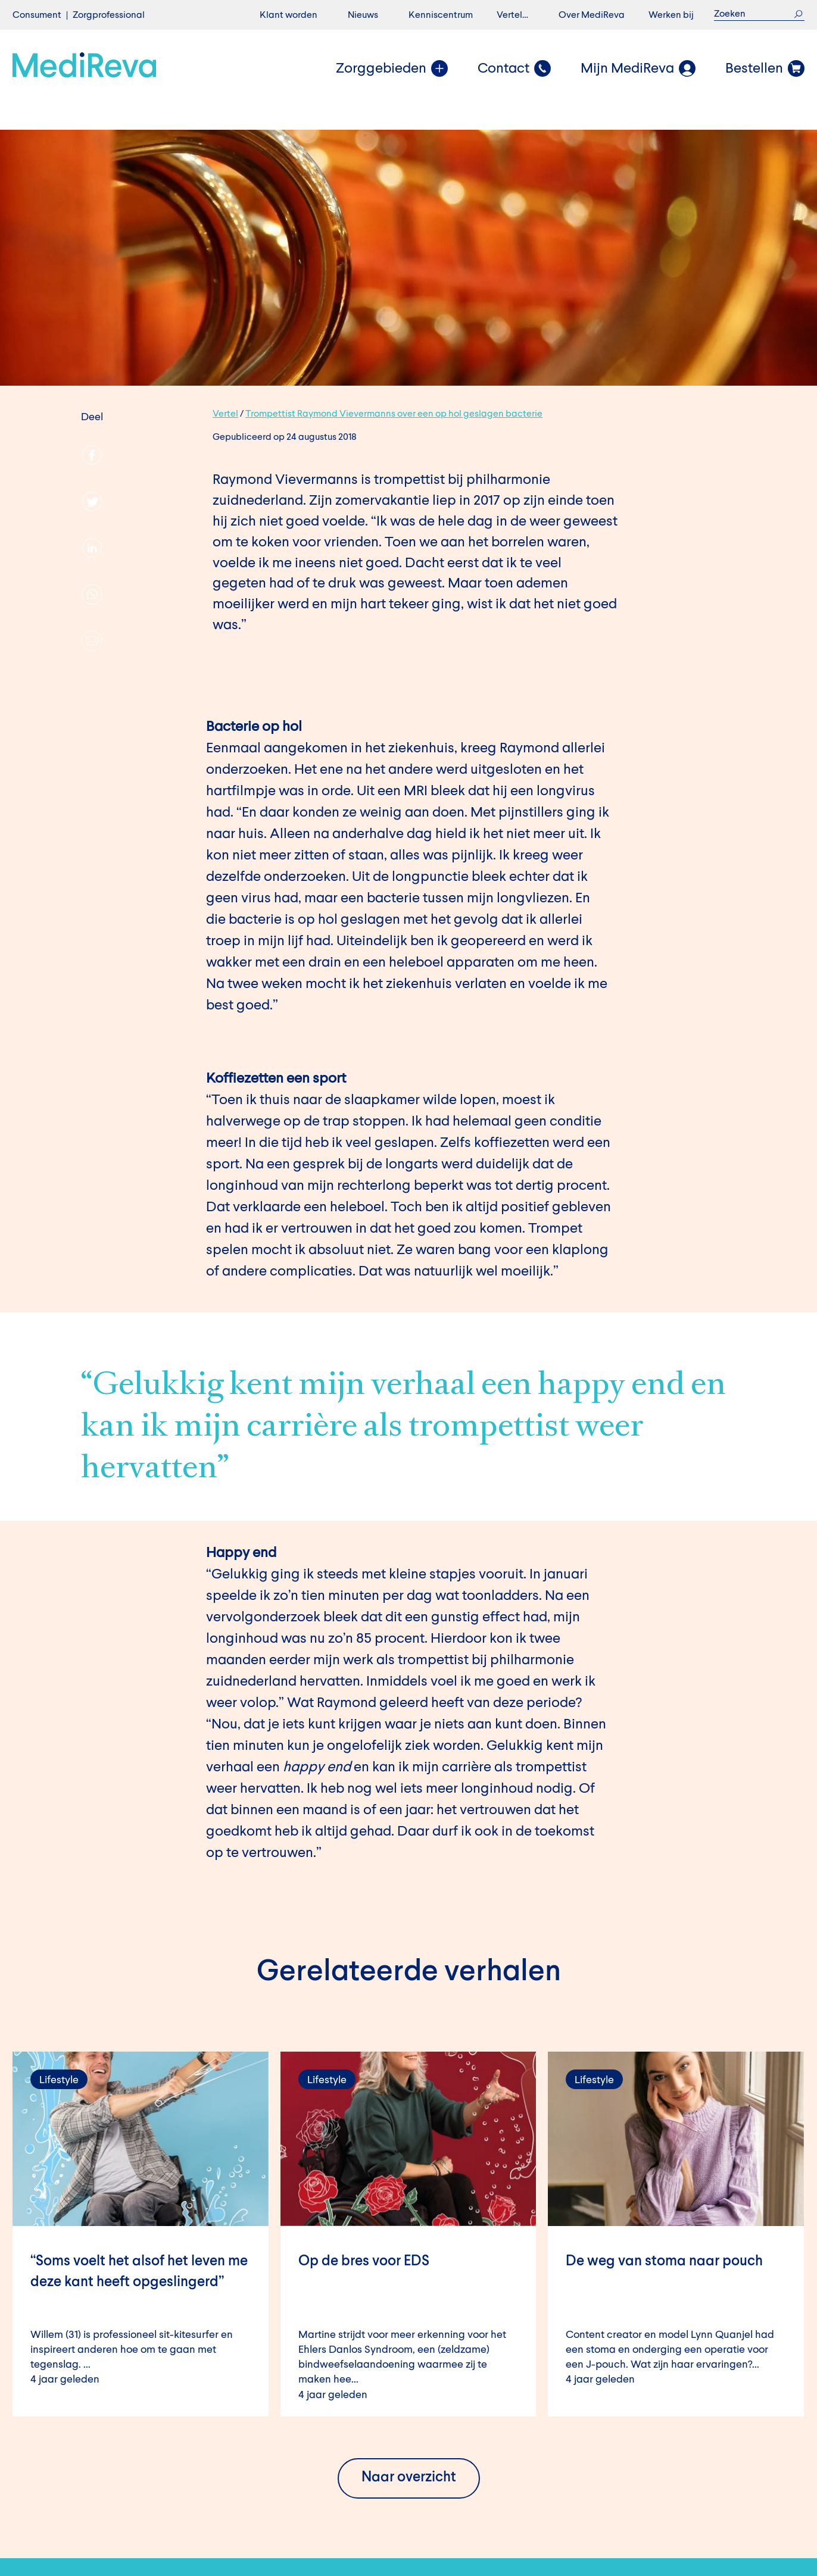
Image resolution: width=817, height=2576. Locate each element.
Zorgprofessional (109, 15)
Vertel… (512, 15)
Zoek (798, 14)
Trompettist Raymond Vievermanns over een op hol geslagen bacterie (393, 414)
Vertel (225, 414)
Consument (37, 15)
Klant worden (288, 15)
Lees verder (141, 2234)
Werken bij (671, 15)
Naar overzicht (408, 2478)
